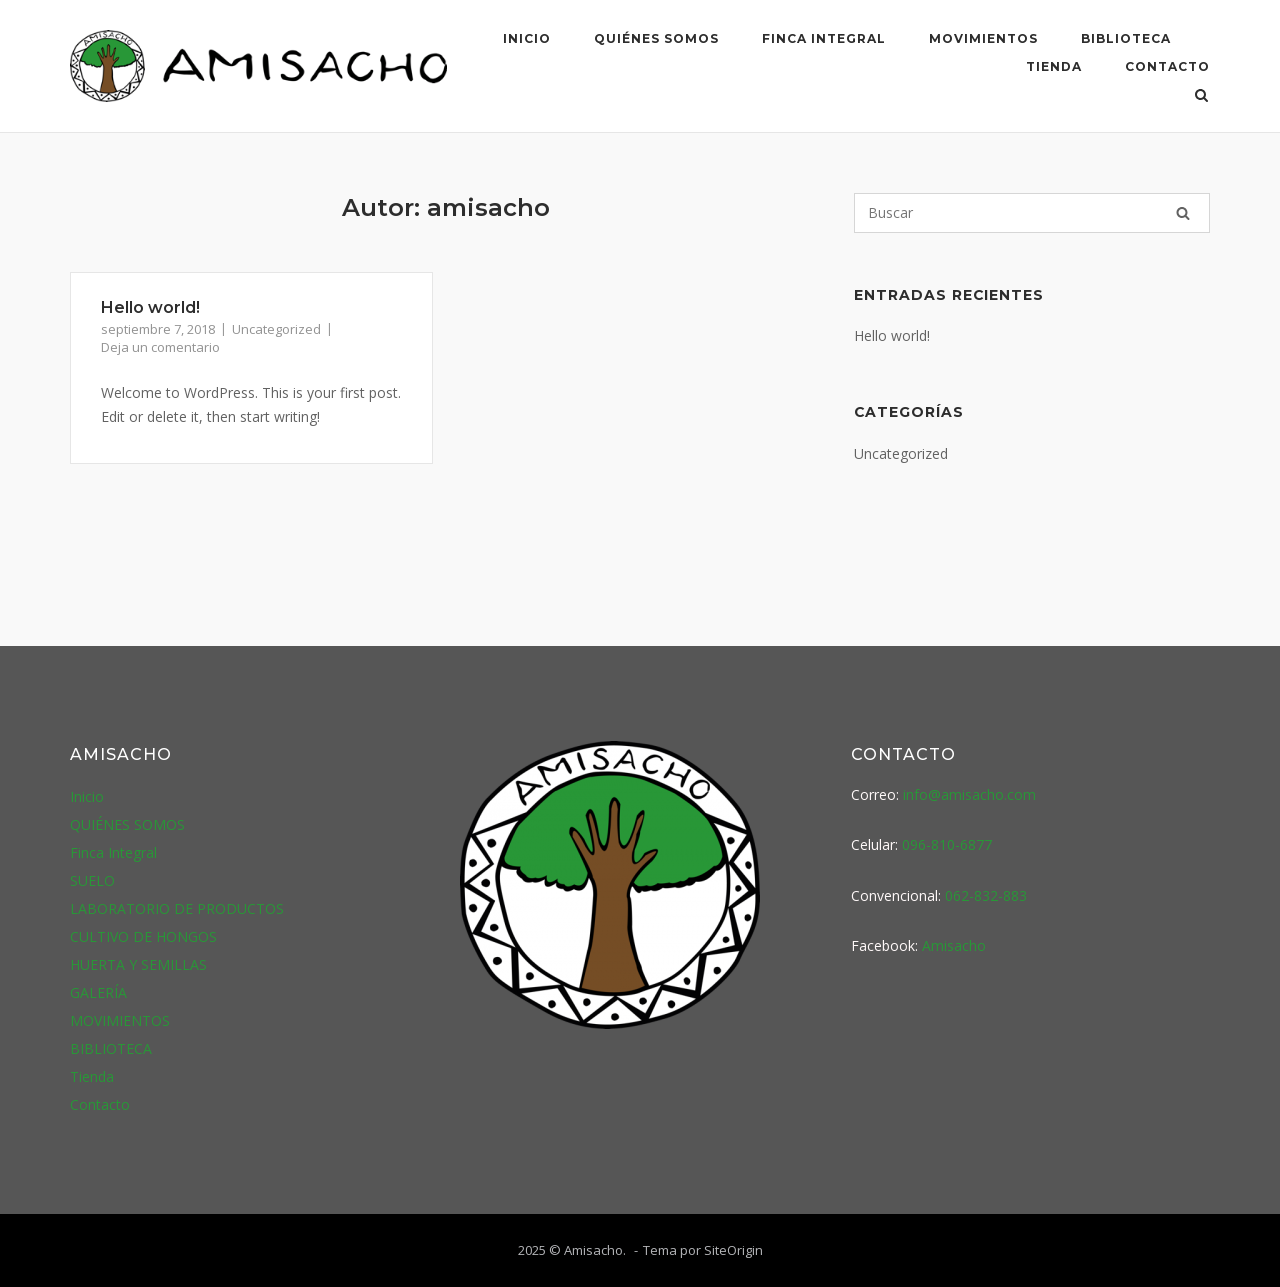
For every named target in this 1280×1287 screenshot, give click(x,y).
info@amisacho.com (969, 794)
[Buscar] (1032, 213)
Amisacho (954, 945)
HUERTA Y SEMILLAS (138, 964)
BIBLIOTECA (1126, 38)
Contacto (1167, 66)
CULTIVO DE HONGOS (143, 936)
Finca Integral (824, 38)
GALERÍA (98, 992)
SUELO (92, 880)
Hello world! (150, 307)
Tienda (1054, 66)
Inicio (527, 38)
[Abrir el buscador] (1201, 97)
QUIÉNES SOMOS (656, 38)
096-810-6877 (947, 844)
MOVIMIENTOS (983, 38)
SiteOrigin (733, 1250)
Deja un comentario (160, 347)
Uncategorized (276, 329)
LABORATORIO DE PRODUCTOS (177, 908)
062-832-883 (986, 895)
